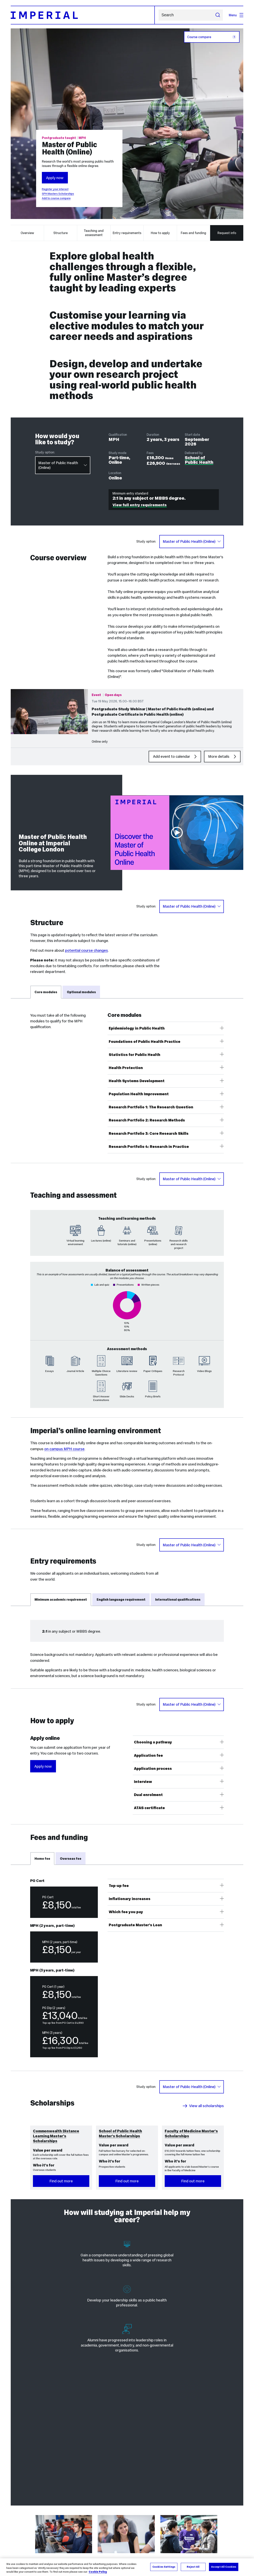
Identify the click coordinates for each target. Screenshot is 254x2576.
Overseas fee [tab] (70, 1859)
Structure (60, 233)
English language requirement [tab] (121, 1600)
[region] (127, 2567)
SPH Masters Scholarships (58, 193)
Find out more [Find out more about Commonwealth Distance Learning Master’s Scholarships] (61, 2181)
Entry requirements (127, 233)
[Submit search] (217, 15)
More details (222, 756)
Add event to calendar (175, 756)
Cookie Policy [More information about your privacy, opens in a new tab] (98, 2571)
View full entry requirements (140, 505)
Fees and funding (193, 233)
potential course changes (86, 951)
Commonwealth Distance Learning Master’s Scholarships (56, 2136)
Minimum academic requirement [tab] (61, 1600)
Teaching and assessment (94, 233)
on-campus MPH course (64, 1449)
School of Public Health (199, 460)
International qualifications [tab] (177, 1600)
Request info (226, 233)
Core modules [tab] (46, 992)
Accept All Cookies (223, 2566)
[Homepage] (83, 15)
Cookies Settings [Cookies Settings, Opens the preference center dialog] (163, 2566)
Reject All (193, 2566)
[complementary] (211, 2546)
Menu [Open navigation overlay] (236, 15)
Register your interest (55, 189)
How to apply (160, 233)
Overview (27, 233)
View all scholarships (203, 2106)
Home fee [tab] (42, 1859)
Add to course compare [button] (56, 198)
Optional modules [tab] (81, 992)
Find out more (127, 2181)
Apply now (55, 177)
